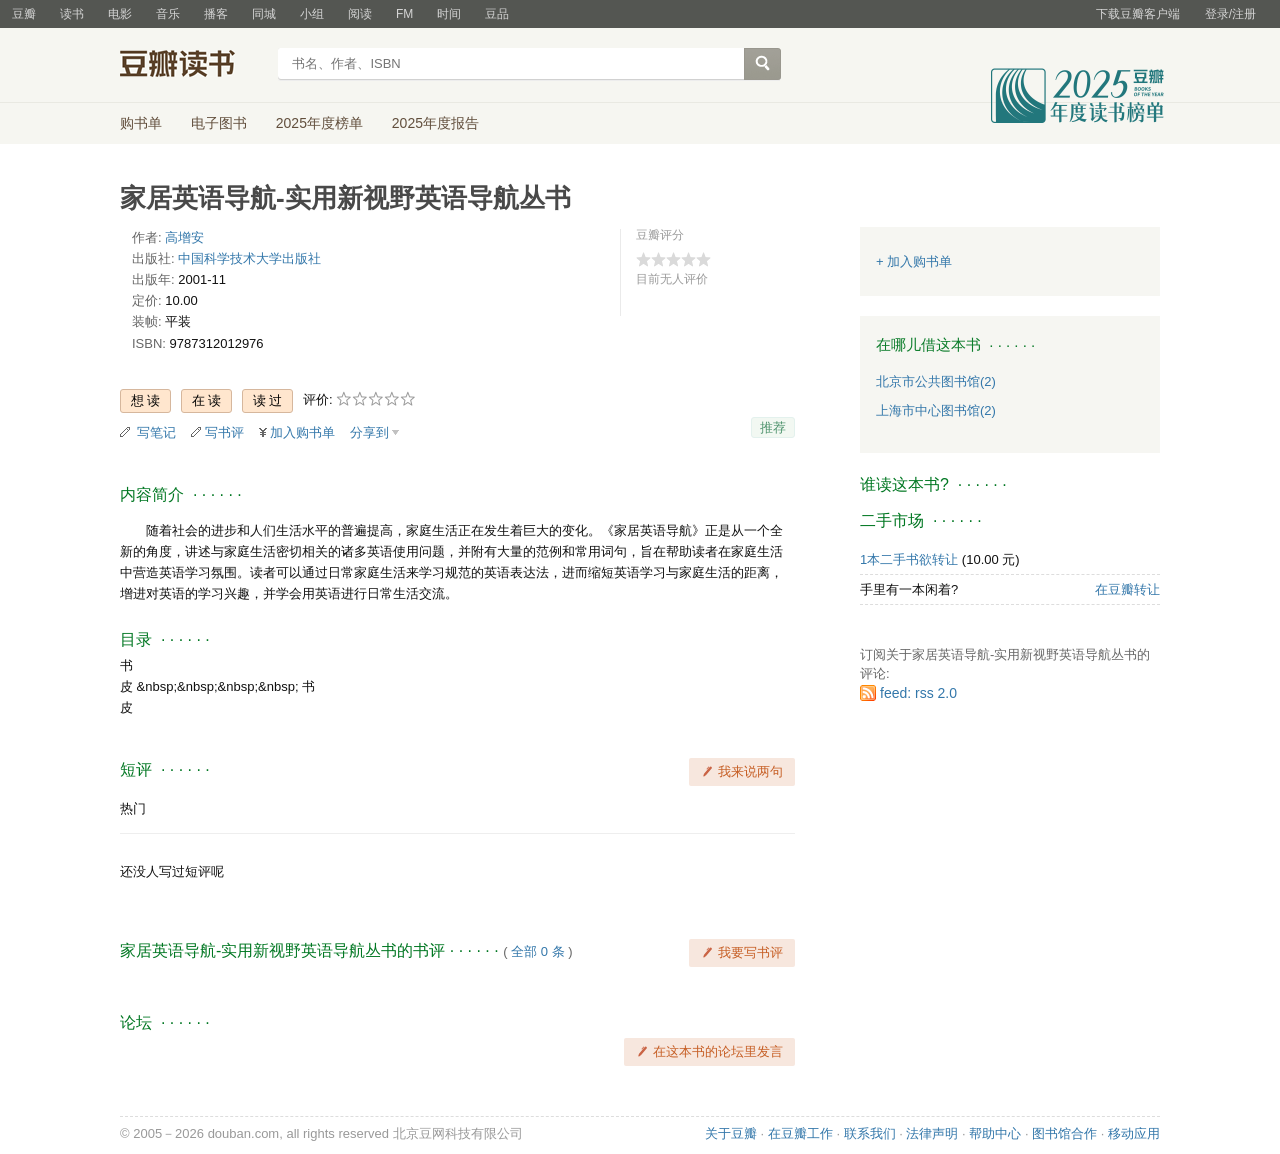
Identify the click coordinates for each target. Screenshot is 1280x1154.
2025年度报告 (435, 123)
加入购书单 (302, 432)
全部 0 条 (537, 951)
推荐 (773, 427)
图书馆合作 (1064, 1133)
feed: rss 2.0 (918, 693)
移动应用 (1134, 1133)
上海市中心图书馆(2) (936, 410)
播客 (216, 14)
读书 (72, 14)
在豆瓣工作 (800, 1133)
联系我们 (870, 1133)
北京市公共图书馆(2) (936, 381)
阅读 (360, 14)
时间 (449, 14)
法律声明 (932, 1133)
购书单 (141, 123)
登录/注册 (1230, 14)
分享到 (369, 432)
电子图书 (219, 123)
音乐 (168, 14)
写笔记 (156, 432)
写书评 (224, 432)
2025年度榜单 (319, 123)
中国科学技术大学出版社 (249, 258)
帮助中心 (995, 1133)
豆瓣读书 (192, 66)
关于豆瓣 (731, 1133)
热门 (133, 808)
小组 (312, 14)
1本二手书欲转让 (909, 559)
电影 (120, 14)
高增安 (184, 237)
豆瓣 (24, 14)
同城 (264, 14)
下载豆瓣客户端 (1138, 14)
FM (404, 14)
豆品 (497, 14)
